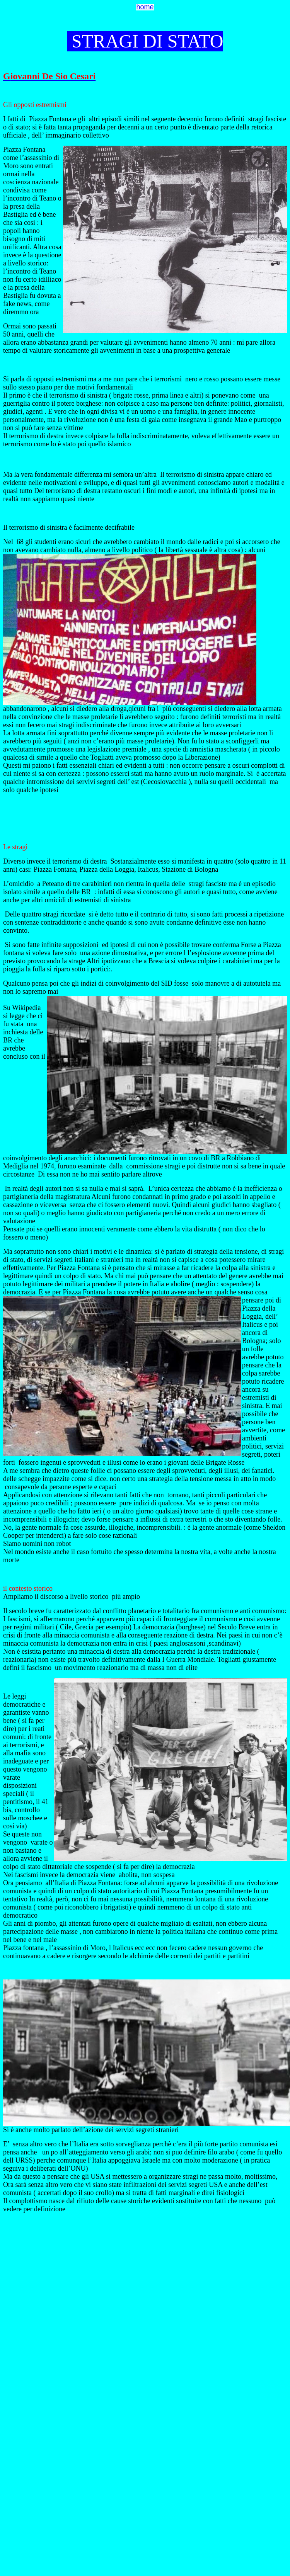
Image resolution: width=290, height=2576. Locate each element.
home (145, 7)
